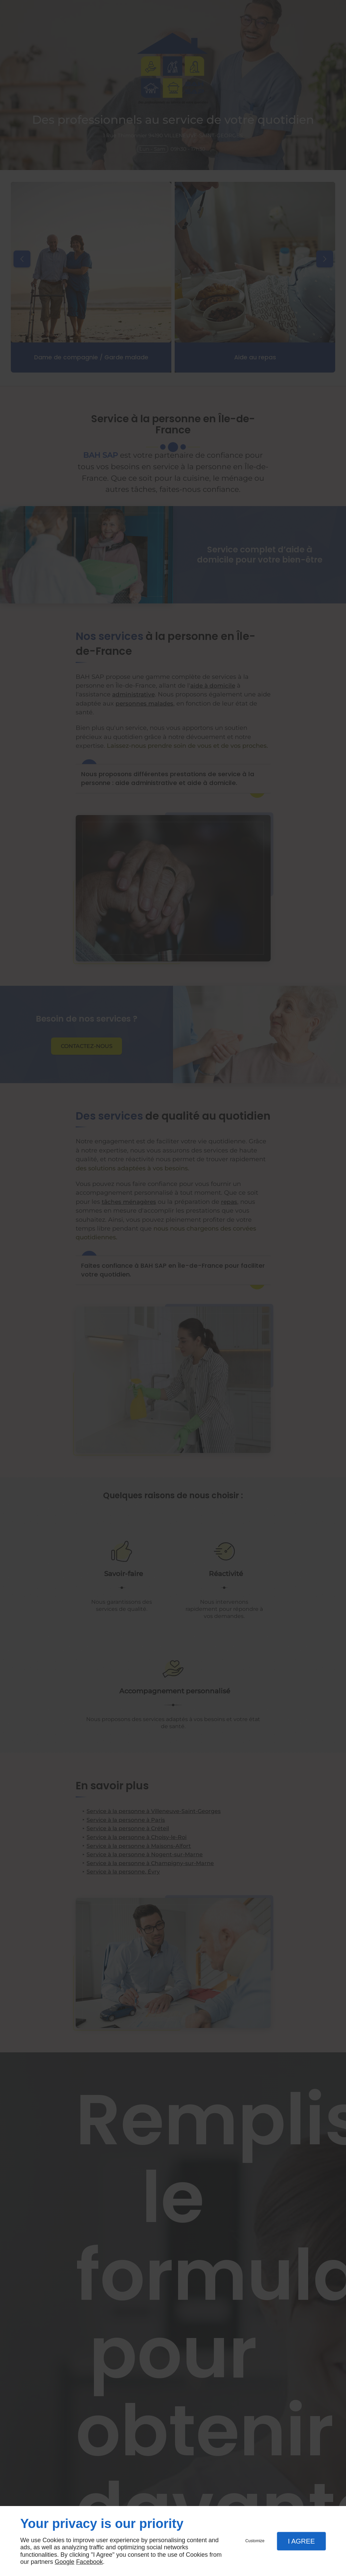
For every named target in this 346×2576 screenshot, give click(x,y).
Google (64, 2561)
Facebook (89, 2561)
